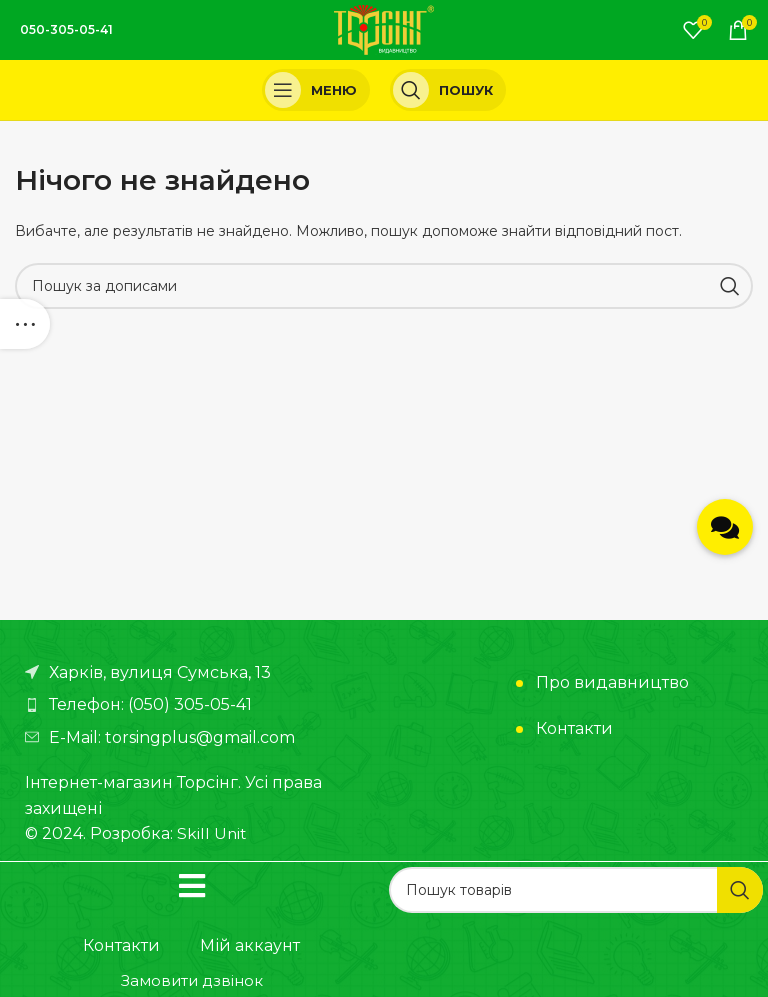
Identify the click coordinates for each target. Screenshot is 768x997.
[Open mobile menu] (316, 90)
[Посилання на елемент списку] (199, 705)
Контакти (574, 728)
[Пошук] (448, 90)
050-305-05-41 (66, 29)
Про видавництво (612, 682)
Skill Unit (212, 833)
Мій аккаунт (250, 945)
